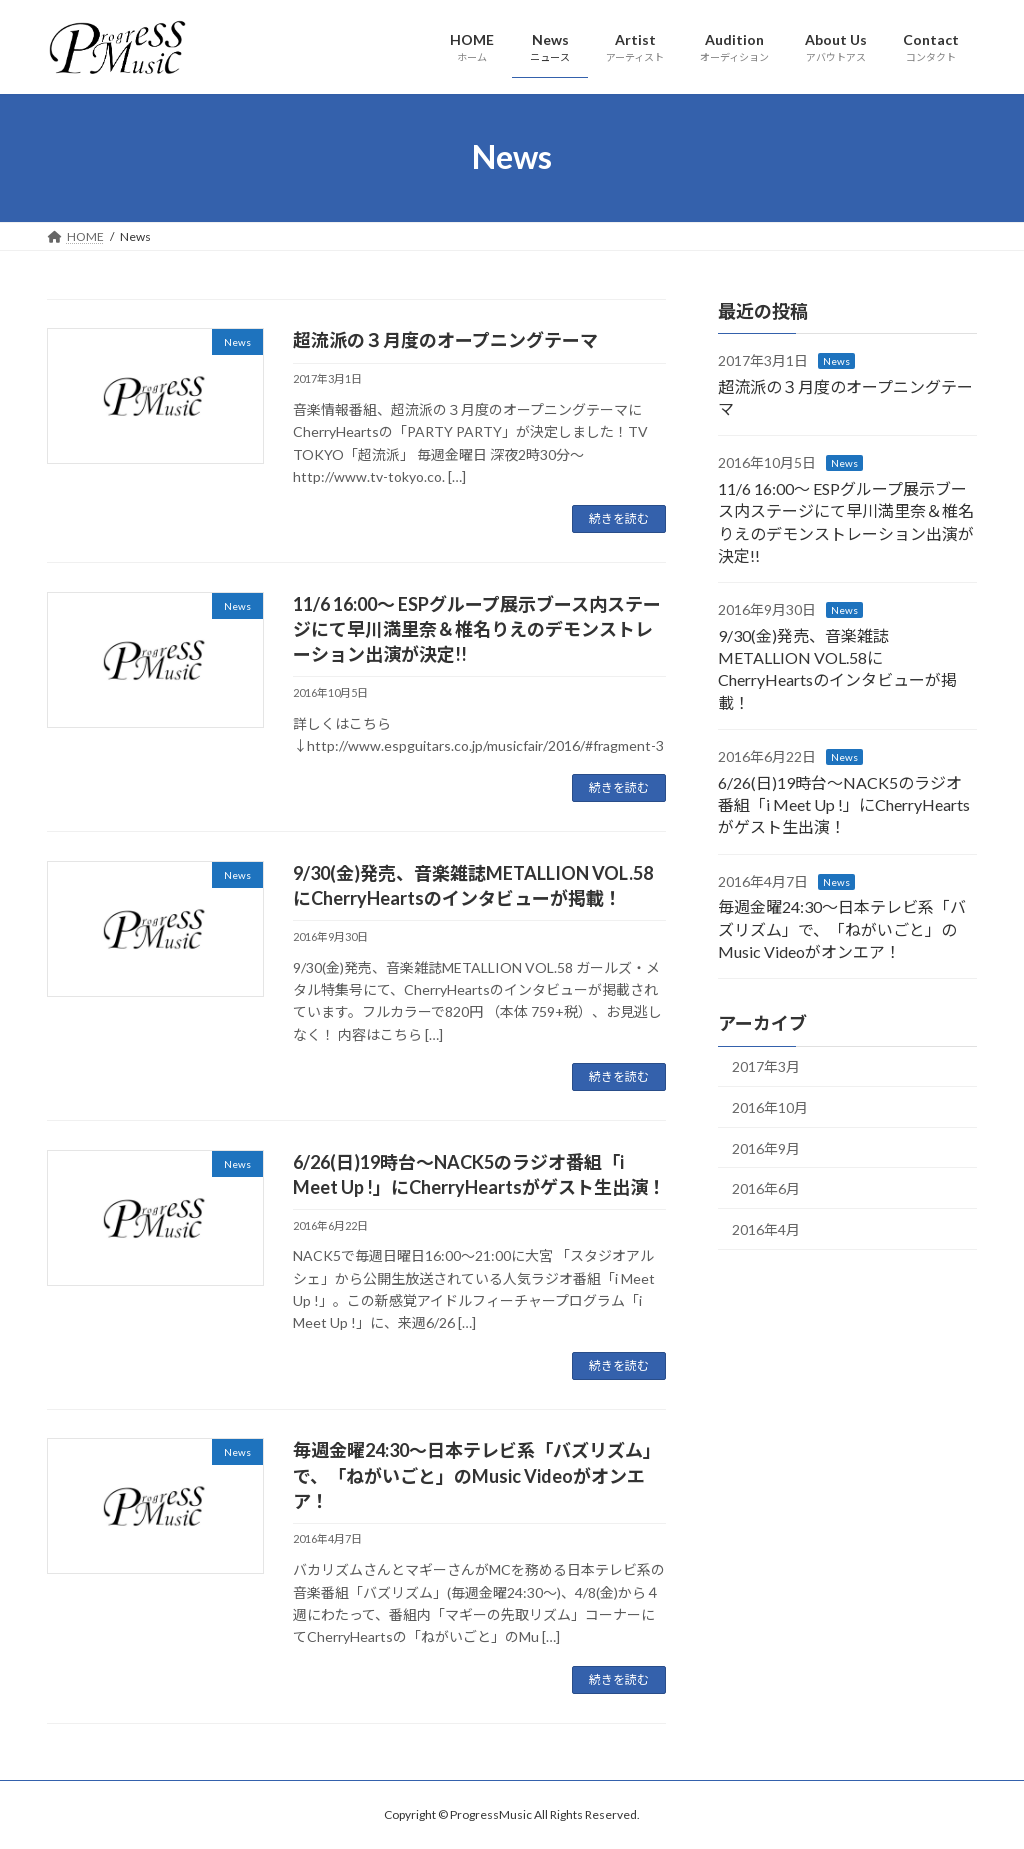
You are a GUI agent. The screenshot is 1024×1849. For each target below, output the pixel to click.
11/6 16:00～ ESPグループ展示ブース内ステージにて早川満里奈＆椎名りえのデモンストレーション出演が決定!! (477, 629)
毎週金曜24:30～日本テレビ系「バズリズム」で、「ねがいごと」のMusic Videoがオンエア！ (477, 1475)
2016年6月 (766, 1188)
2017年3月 (766, 1066)
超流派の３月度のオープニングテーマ (445, 340)
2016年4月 (766, 1228)
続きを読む (619, 518)
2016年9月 (766, 1147)
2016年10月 (770, 1107)
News (836, 361)
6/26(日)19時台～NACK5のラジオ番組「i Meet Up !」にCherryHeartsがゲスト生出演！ (844, 804)
